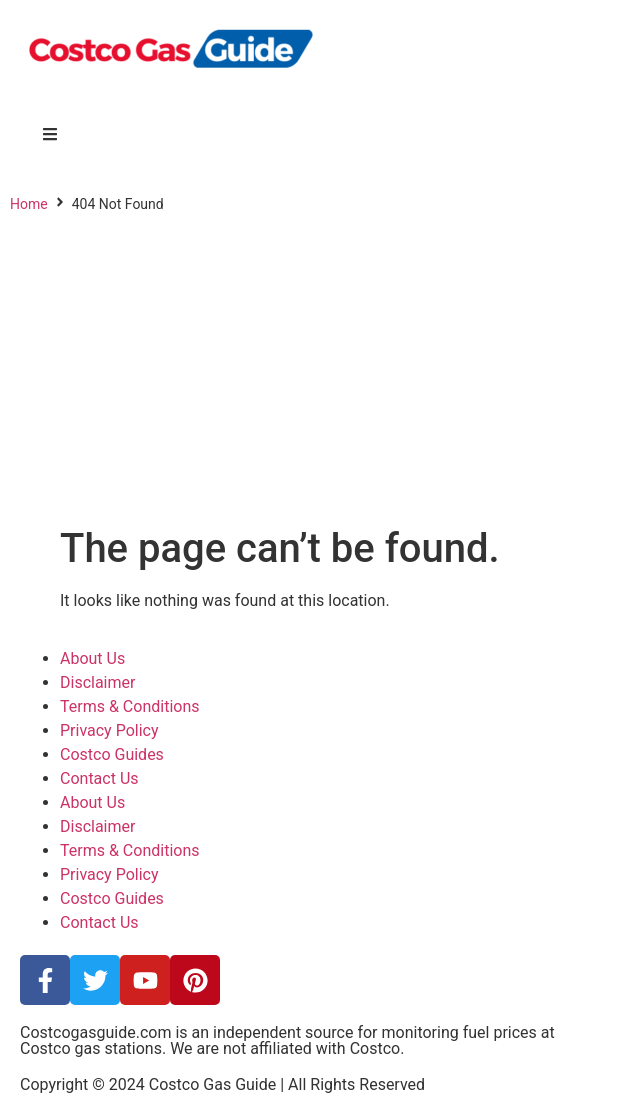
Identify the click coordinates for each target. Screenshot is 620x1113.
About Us (92, 658)
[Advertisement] (310, 375)
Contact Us (99, 778)
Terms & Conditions (130, 706)
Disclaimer (97, 682)
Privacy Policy (109, 730)
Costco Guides (112, 754)
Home (29, 204)
